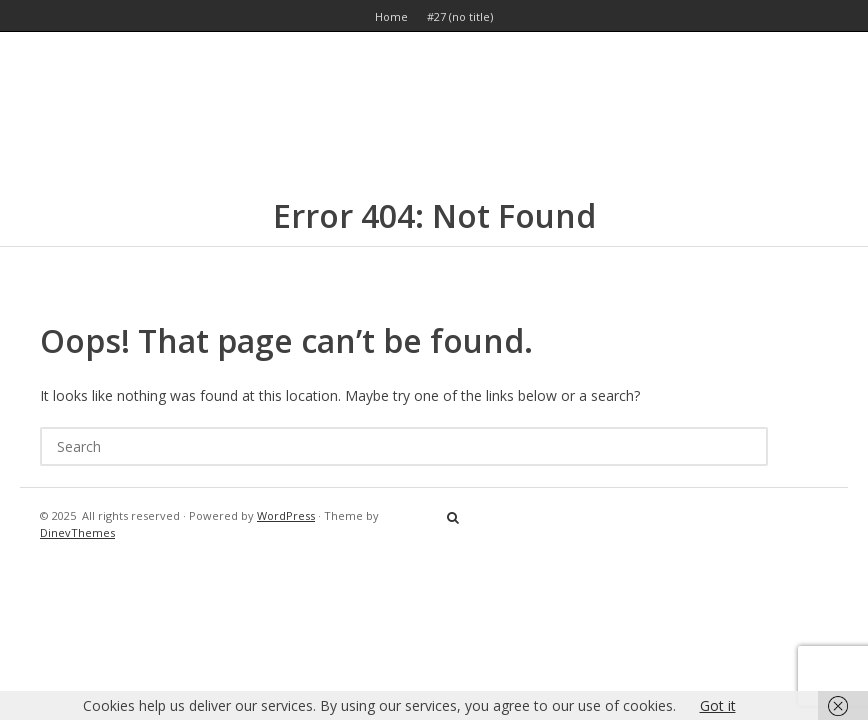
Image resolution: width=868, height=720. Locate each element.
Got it (718, 705)
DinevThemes (77, 532)
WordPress (286, 515)
